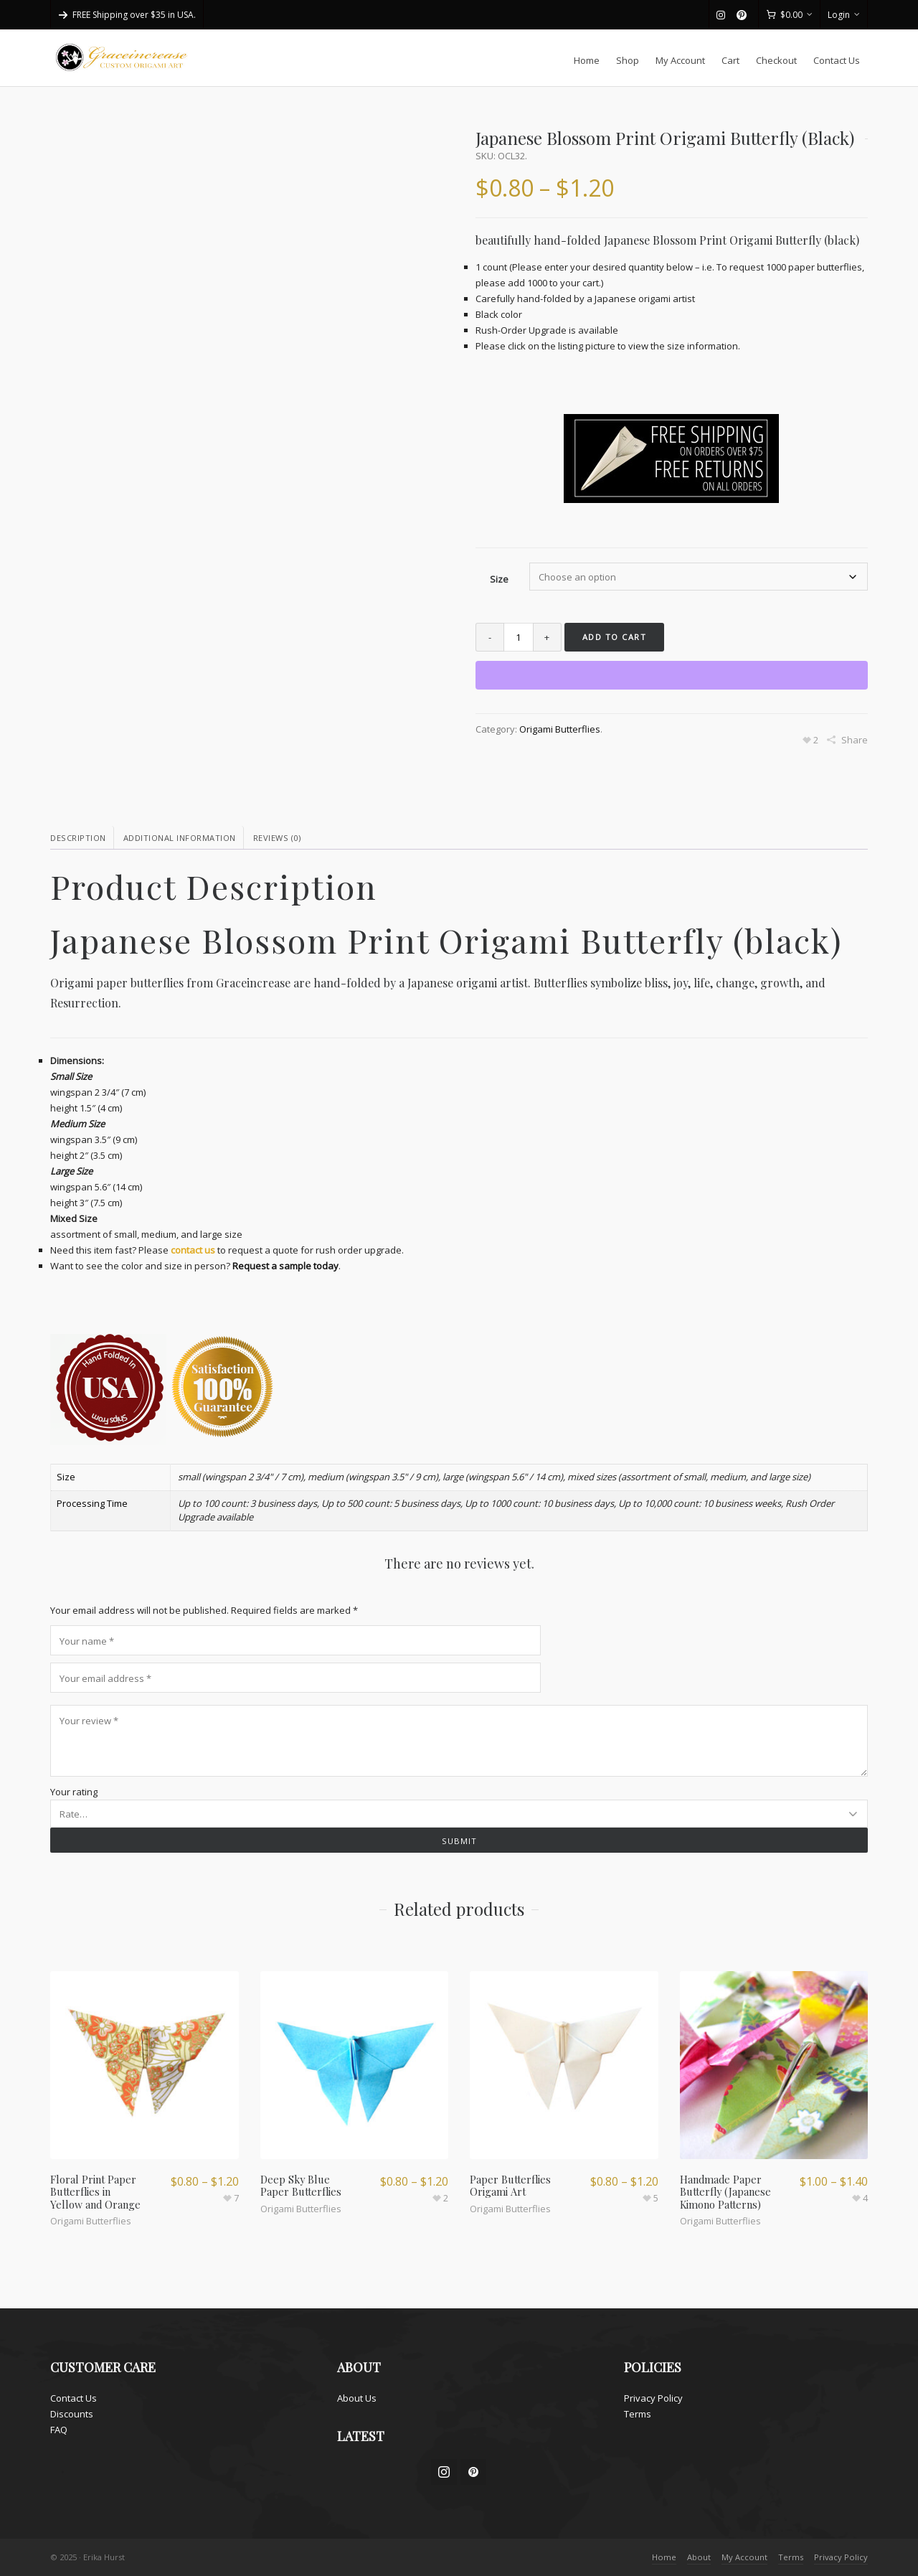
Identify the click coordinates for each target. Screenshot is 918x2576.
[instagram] (722, 15)
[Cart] (789, 15)
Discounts (71, 2413)
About (699, 2557)
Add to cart (614, 636)
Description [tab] (78, 837)
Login (844, 15)
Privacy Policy (653, 2398)
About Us (357, 2398)
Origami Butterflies (559, 729)
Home (664, 2557)
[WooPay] (671, 675)
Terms (637, 2413)
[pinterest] (744, 15)
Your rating (74, 1791)
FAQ (58, 2429)
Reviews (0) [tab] (277, 837)
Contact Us (73, 2398)
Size (499, 579)
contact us (193, 1250)
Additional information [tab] (179, 837)
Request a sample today (285, 1265)
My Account (744, 2557)
